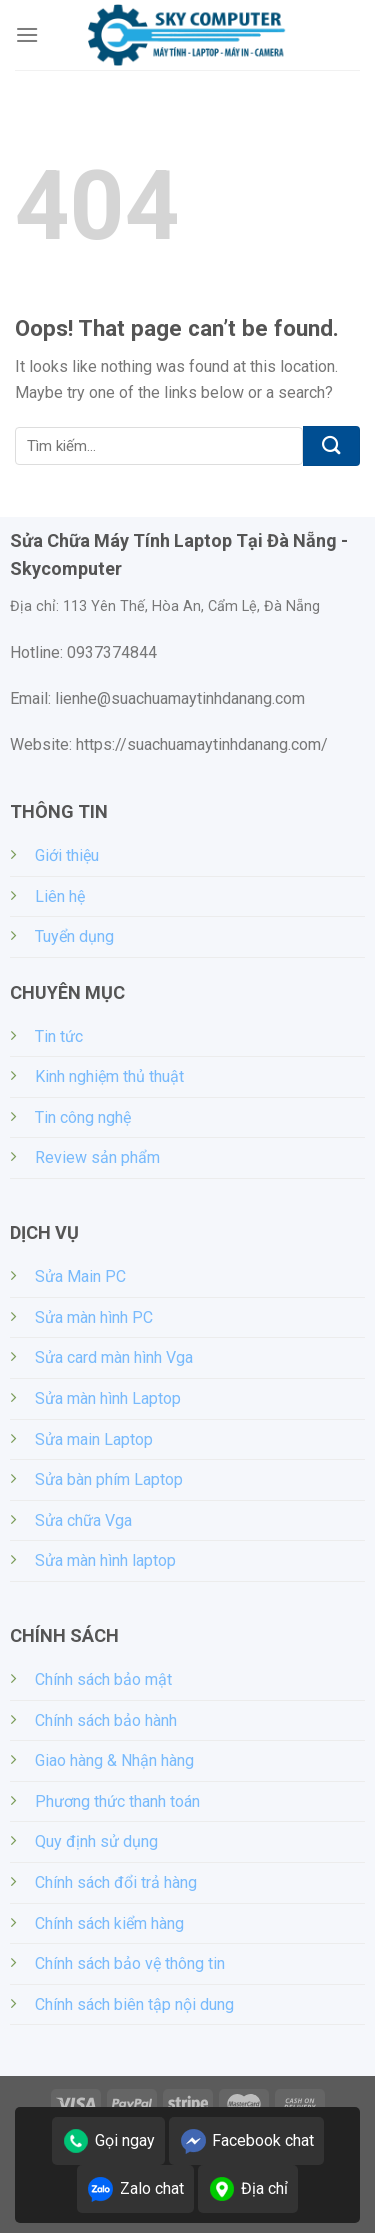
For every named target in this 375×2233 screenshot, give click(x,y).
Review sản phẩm (97, 1157)
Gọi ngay (108, 2141)
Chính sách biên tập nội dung (134, 2004)
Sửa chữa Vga (83, 1520)
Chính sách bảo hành (106, 1720)
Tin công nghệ (83, 1117)
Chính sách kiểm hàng (109, 1923)
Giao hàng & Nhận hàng (114, 1760)
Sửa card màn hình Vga (114, 1357)
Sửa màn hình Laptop (108, 1398)
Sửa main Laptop (94, 1439)
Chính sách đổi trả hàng (116, 1882)
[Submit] (331, 446)
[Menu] (27, 34)
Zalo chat (135, 2189)
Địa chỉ (248, 2189)
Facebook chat (246, 2141)
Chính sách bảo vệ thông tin (130, 1963)
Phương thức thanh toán (117, 1801)
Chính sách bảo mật (103, 1679)
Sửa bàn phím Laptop (109, 1479)
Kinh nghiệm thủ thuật (109, 1076)
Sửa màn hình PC (94, 1317)
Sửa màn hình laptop (105, 1560)
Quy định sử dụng (96, 1841)
